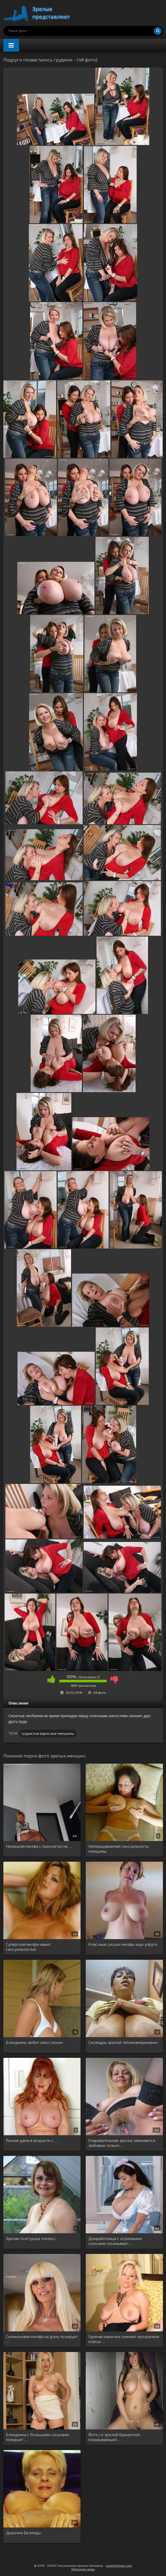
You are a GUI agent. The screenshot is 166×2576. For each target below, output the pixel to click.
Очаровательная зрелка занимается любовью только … (121, 2143)
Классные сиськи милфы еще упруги (122, 1944)
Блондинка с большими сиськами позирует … (37, 2437)
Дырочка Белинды (23, 2532)
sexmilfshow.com (119, 2565)
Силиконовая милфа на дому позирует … (42, 2339)
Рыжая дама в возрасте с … (32, 2140)
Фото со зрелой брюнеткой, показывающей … (114, 2437)
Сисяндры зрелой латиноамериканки (123, 2042)
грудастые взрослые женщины (48, 1733)
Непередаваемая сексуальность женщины (118, 1848)
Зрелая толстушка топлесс (31, 2238)
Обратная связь (83, 2569)
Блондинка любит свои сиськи (34, 2042)
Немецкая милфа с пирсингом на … (39, 1846)
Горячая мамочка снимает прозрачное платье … (123, 2339)
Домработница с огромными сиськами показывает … (115, 2241)
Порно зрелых (42, 13)
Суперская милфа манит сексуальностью (28, 1946)
